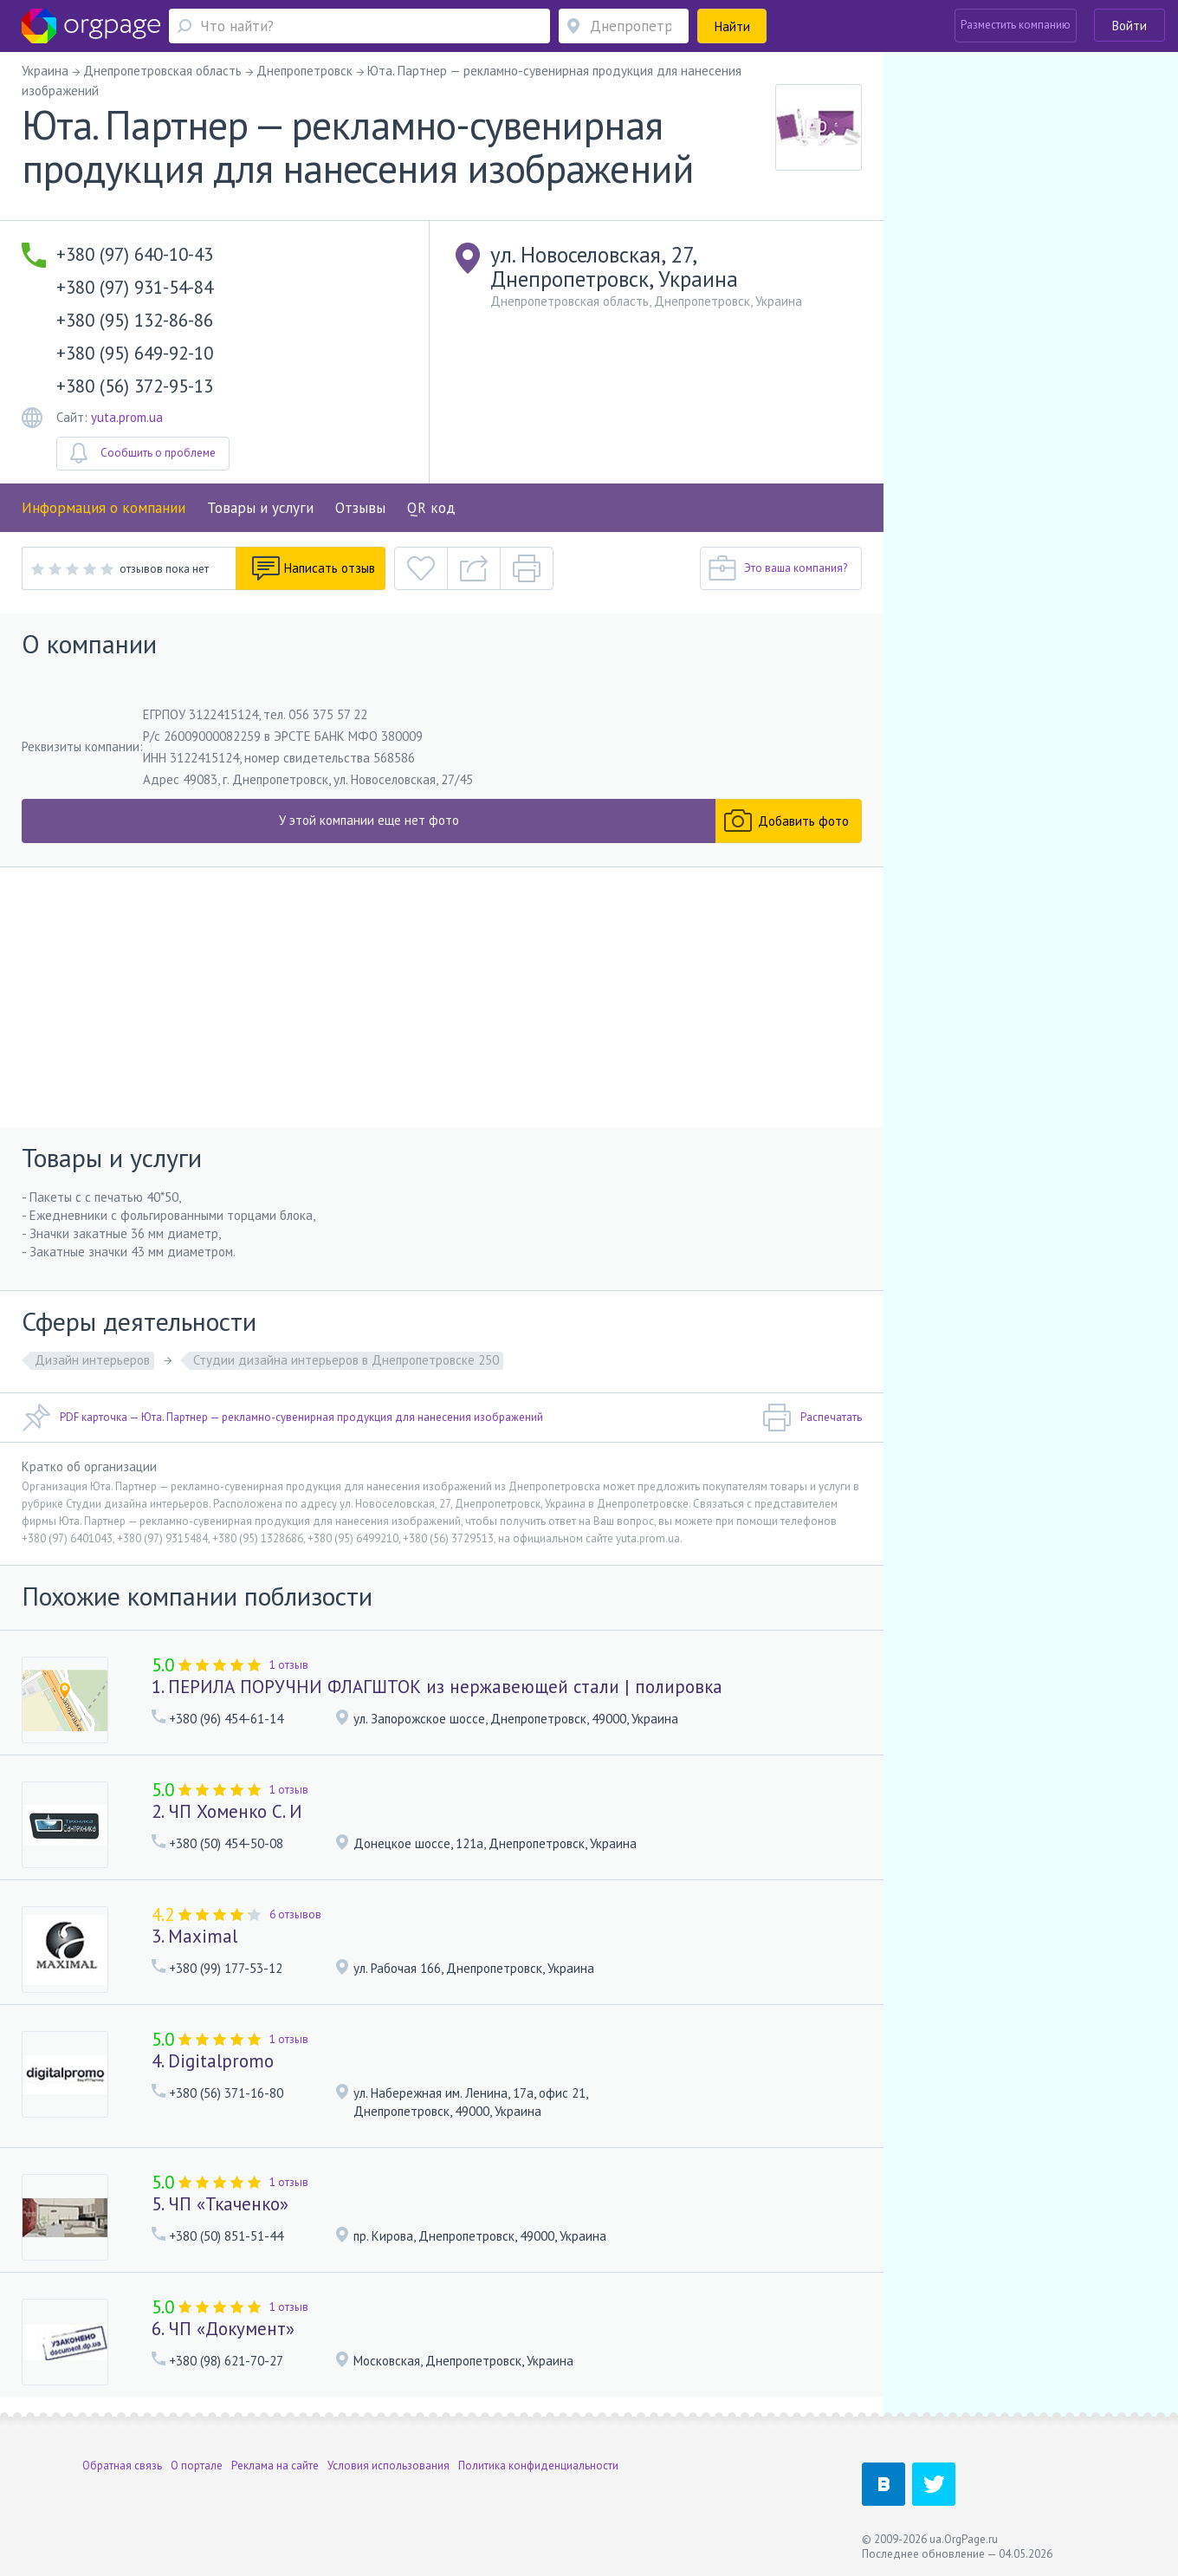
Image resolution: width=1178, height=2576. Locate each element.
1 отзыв (288, 1665)
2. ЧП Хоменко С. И (227, 1811)
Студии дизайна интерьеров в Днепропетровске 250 (346, 1360)
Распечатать (812, 1417)
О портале (197, 2465)
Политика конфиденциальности (538, 2465)
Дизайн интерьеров (92, 1360)
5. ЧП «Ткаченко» (220, 2204)
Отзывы (360, 507)
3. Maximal (194, 1936)
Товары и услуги (260, 507)
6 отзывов (295, 1914)
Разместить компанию (1016, 24)
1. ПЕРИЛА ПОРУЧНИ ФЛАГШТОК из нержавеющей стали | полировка (437, 1686)
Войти (1129, 25)
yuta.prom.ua (127, 417)
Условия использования (388, 2465)
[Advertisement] (442, 997)
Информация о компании (103, 507)
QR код (431, 507)
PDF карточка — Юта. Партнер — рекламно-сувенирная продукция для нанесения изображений (282, 1417)
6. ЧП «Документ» (223, 2328)
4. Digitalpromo (213, 2061)
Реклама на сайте (275, 2465)
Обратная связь (122, 2465)
